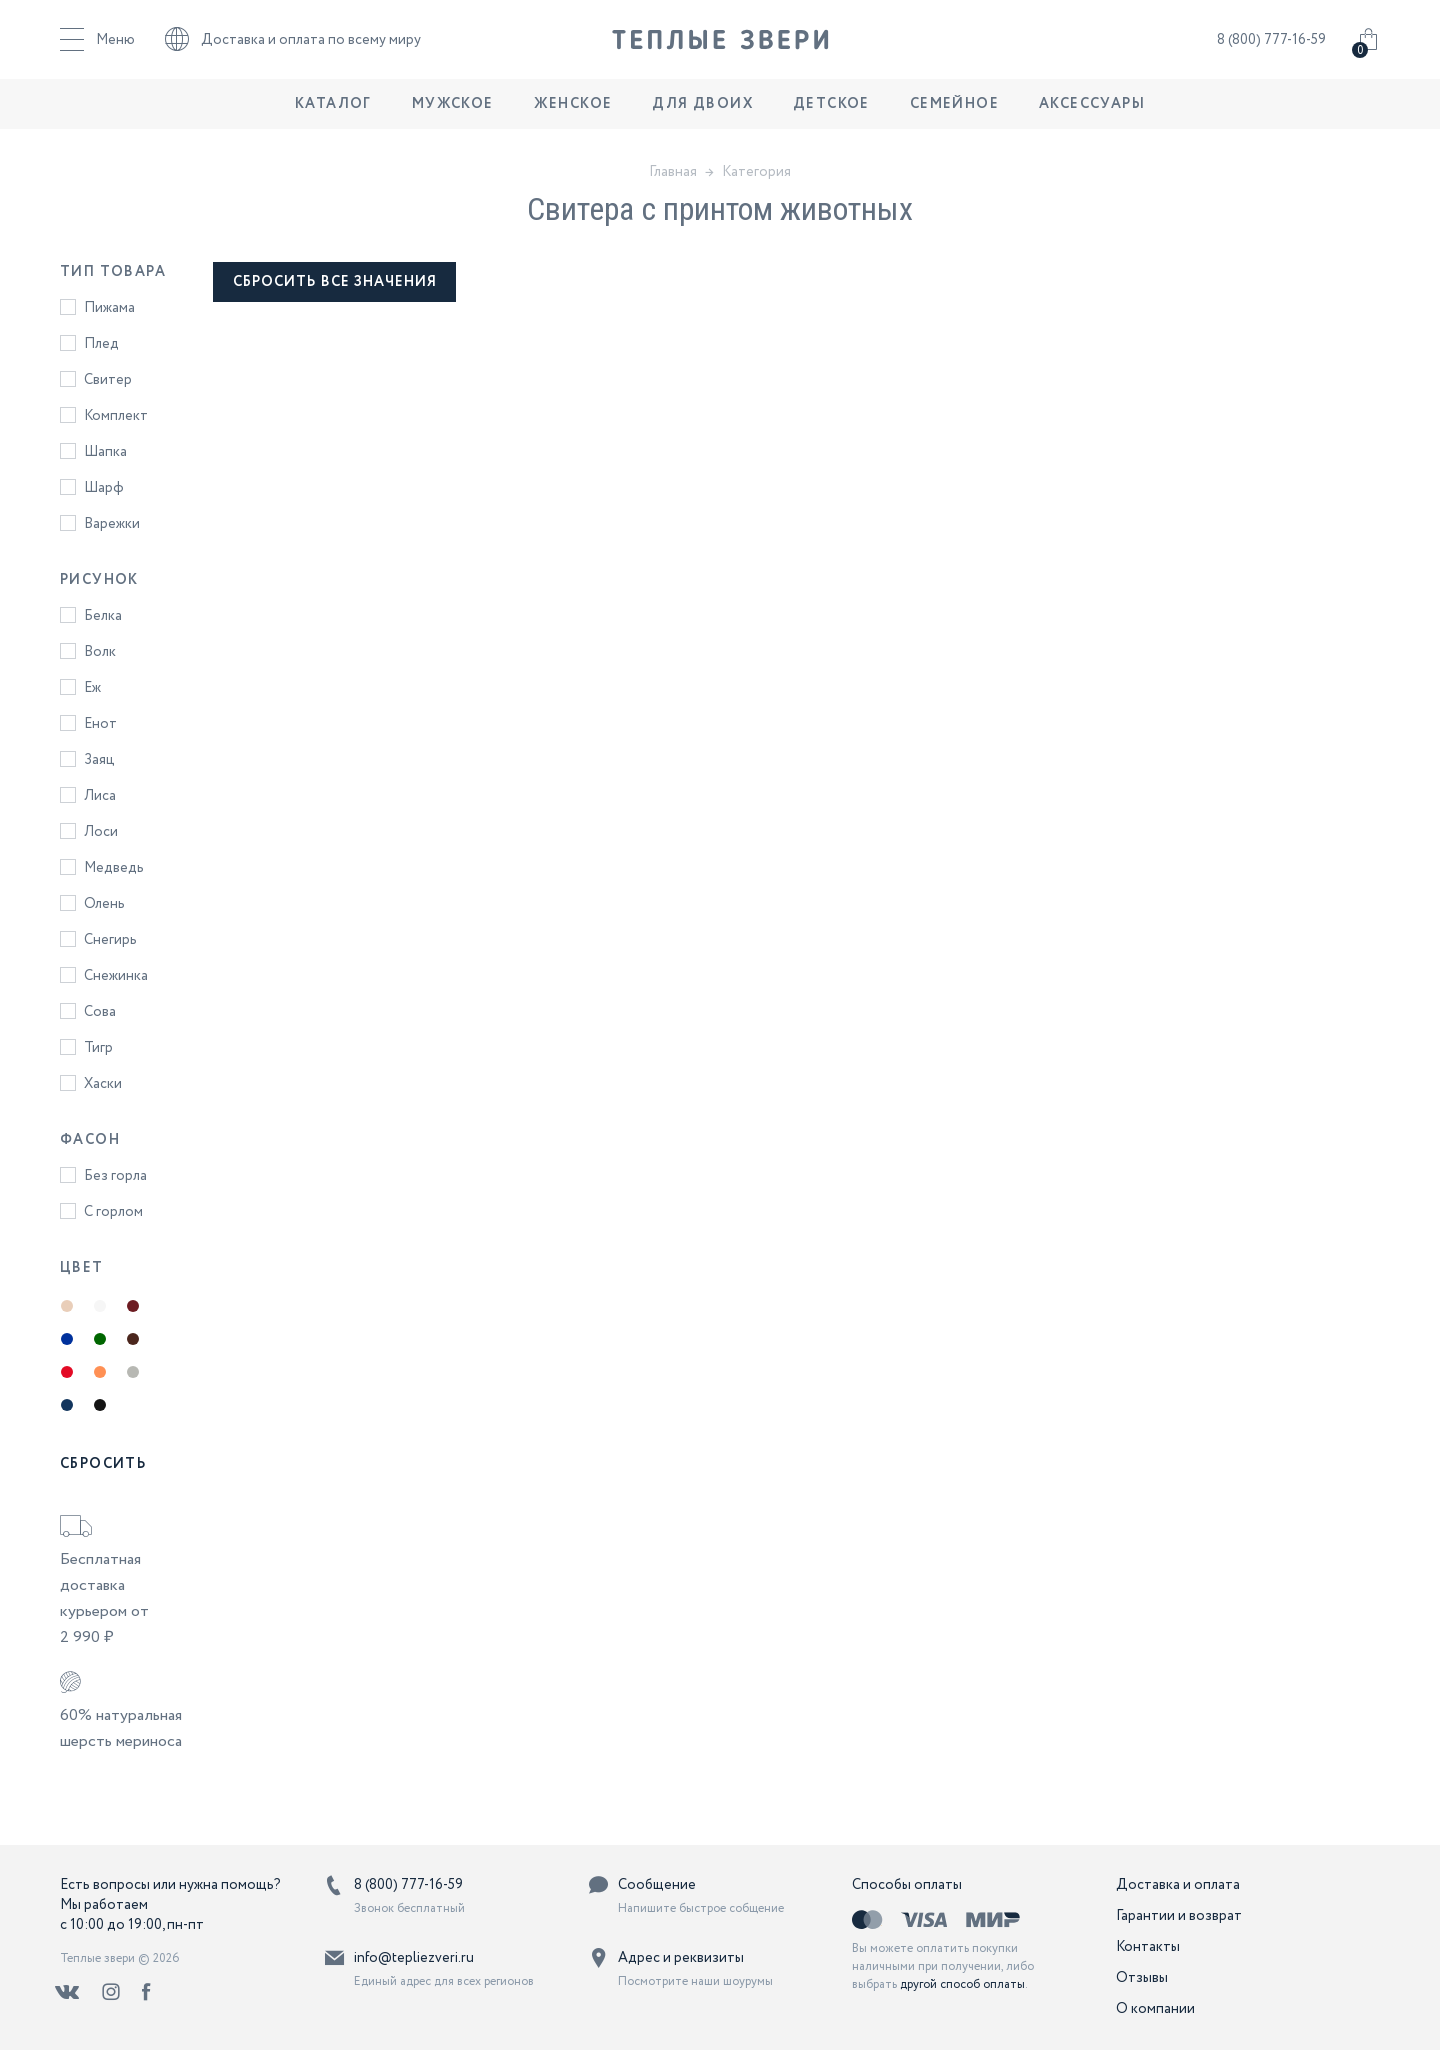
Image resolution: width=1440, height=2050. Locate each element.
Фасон (90, 1140)
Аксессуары (1092, 115)
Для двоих (702, 115)
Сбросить (103, 1464)
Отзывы (1142, 1978)
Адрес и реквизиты (681, 1958)
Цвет (82, 1268)
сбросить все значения (335, 282)
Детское (831, 115)
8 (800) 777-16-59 (1271, 45)
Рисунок (99, 580)
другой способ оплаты (962, 1984)
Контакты (1148, 1947)
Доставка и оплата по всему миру (293, 45)
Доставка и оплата (1178, 1885)
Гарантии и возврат (1179, 1916)
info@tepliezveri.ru (414, 1958)
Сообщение (657, 1885)
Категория (756, 172)
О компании (1155, 2009)
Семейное (954, 115)
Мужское (453, 115)
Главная (673, 172)
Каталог (333, 115)
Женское (573, 115)
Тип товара (113, 272)
